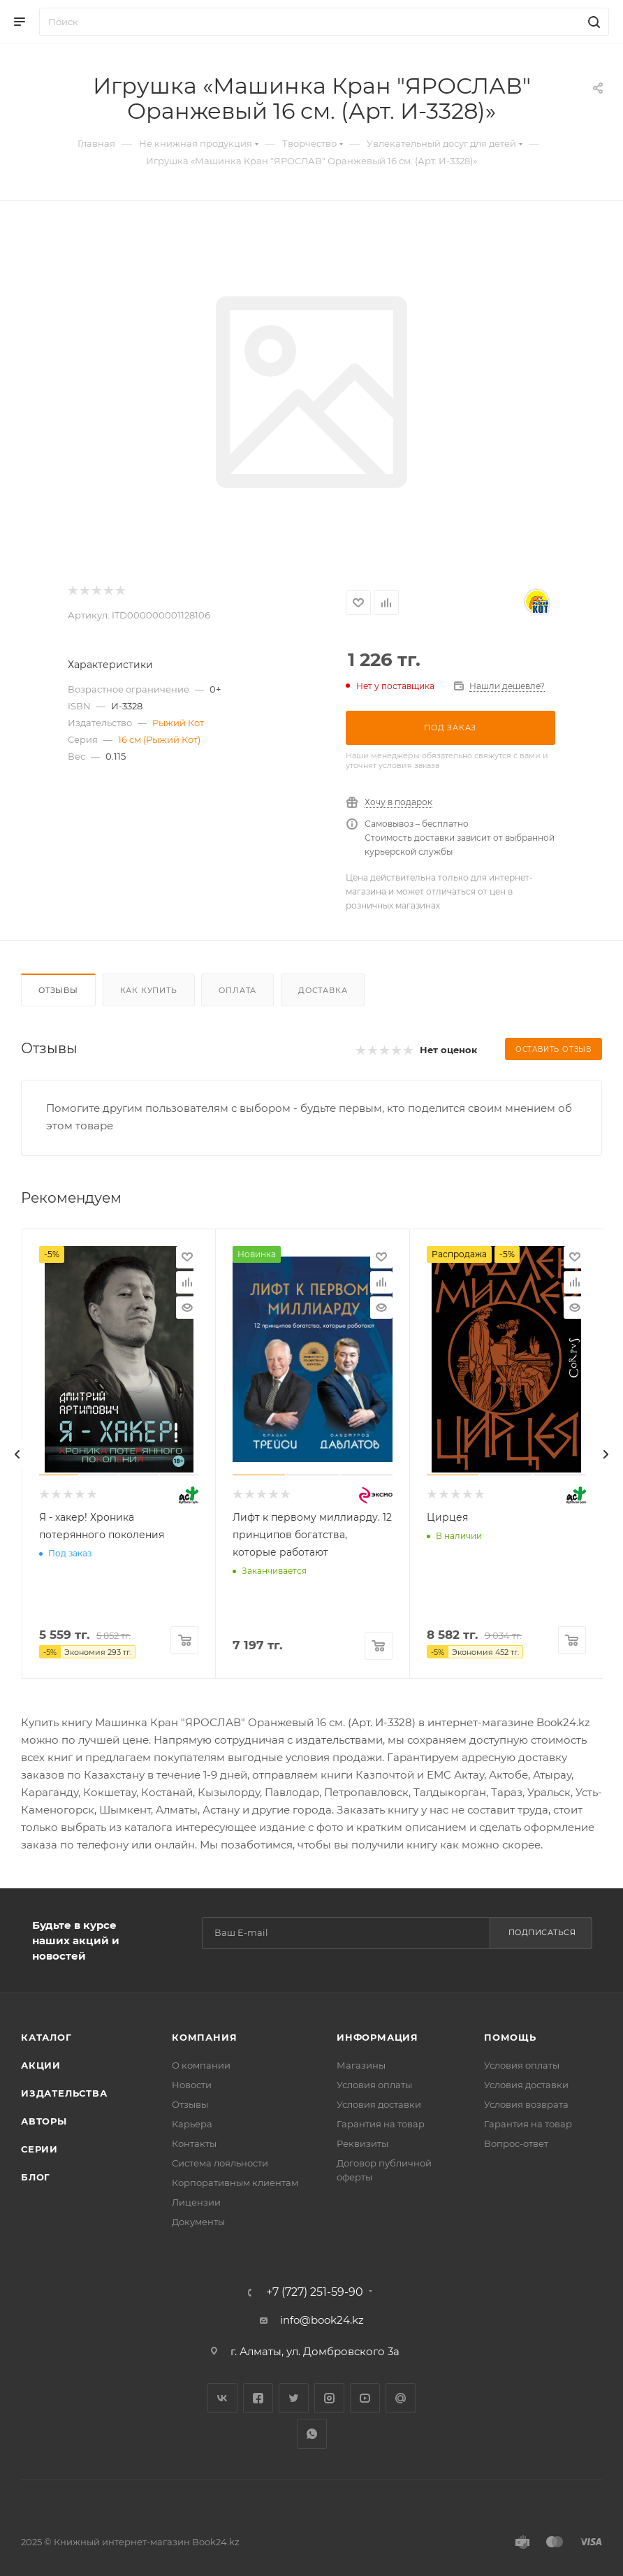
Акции (41, 2065)
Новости (192, 2084)
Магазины (361, 2065)
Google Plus (401, 2398)
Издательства (64, 2093)
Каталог (46, 2037)
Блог (35, 2177)
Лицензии (196, 2202)
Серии (39, 2149)
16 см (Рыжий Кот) (159, 739)
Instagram (329, 2398)
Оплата (237, 990)
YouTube (365, 2398)
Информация (377, 2037)
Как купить (148, 990)
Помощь (510, 2037)
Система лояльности (220, 2163)
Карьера (192, 2123)
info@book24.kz (322, 2320)
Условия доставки (379, 2104)
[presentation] (17, 1454)
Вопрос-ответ (516, 2143)
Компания (204, 2037)
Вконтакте (222, 2398)
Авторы (44, 2121)
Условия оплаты (374, 2084)
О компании (201, 2065)
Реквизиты (362, 2143)
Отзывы (58, 990)
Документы (198, 2221)
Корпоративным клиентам (235, 2182)
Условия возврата (526, 2104)
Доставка (322, 990)
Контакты (194, 2143)
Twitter (294, 2398)
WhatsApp (312, 2434)
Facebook (258, 2398)
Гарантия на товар (381, 2123)
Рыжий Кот (178, 722)
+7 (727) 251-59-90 (314, 2292)
